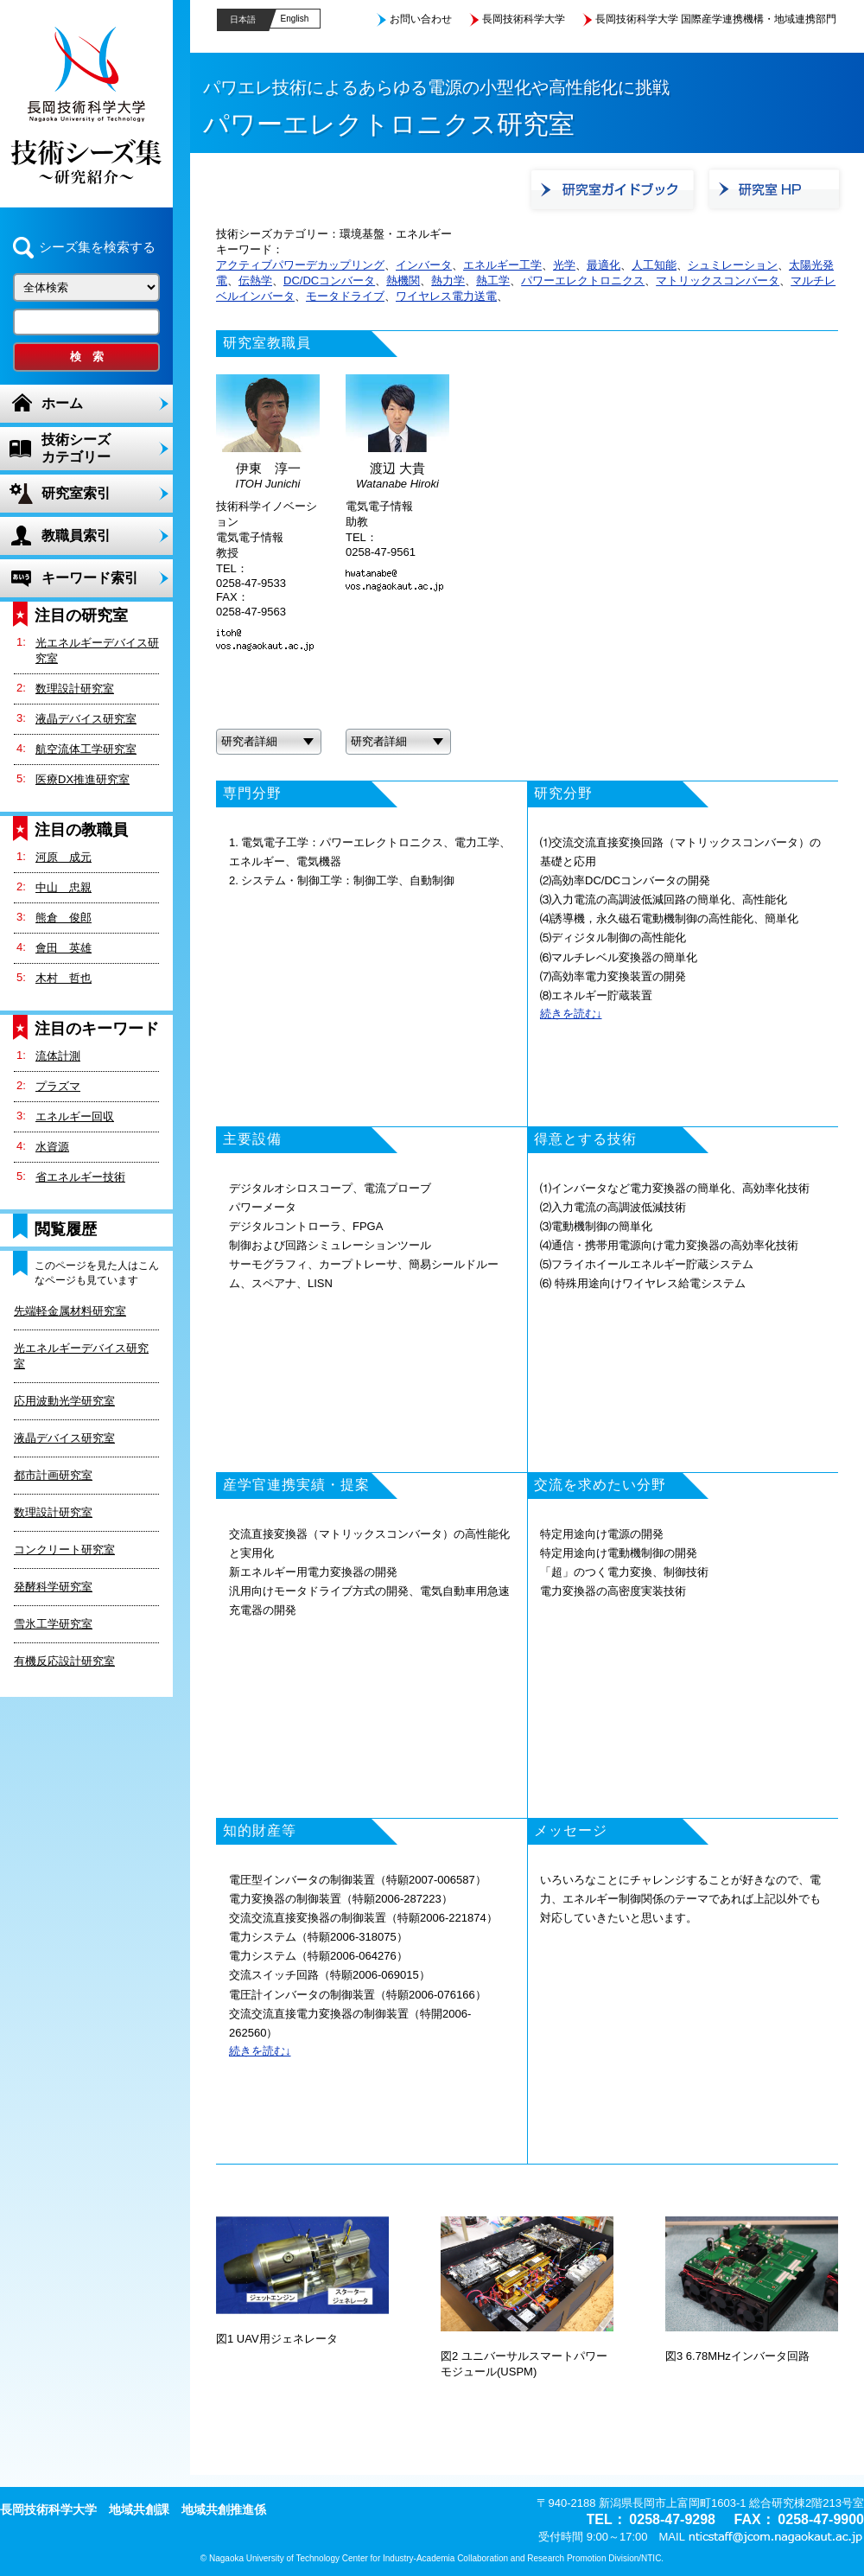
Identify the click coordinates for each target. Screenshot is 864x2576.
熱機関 (403, 280)
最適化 (603, 264)
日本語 (243, 19)
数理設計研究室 (74, 688)
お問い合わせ (421, 19)
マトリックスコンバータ (717, 280)
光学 (564, 264)
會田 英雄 (63, 947)
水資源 (52, 1146)
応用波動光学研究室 (64, 1400)
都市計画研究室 (53, 1475)
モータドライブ (345, 296)
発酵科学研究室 (53, 1586)
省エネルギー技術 (80, 1176)
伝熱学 (255, 280)
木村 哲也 (63, 978)
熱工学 (493, 280)
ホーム (62, 403)
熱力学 (448, 280)
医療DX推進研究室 (82, 779)
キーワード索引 (89, 578)
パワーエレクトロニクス (583, 280)
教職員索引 (76, 535)
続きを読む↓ (571, 1013)
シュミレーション (733, 264)
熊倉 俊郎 (63, 917)
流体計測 (57, 1055)
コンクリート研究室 (64, 1549)
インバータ (424, 264)
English (295, 18)
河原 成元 (63, 857)
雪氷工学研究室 (53, 1623)
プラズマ (57, 1086)
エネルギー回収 (74, 1116)
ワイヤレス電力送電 (446, 296)
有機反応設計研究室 (64, 1661)
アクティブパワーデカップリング (300, 264)
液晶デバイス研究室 (86, 718)
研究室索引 (76, 493)
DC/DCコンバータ (329, 280)
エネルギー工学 (502, 264)
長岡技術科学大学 (523, 19)
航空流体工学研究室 (86, 749)
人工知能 (654, 264)
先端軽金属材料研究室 (70, 1310)
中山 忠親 (63, 887)
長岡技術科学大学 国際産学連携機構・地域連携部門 (715, 19)
